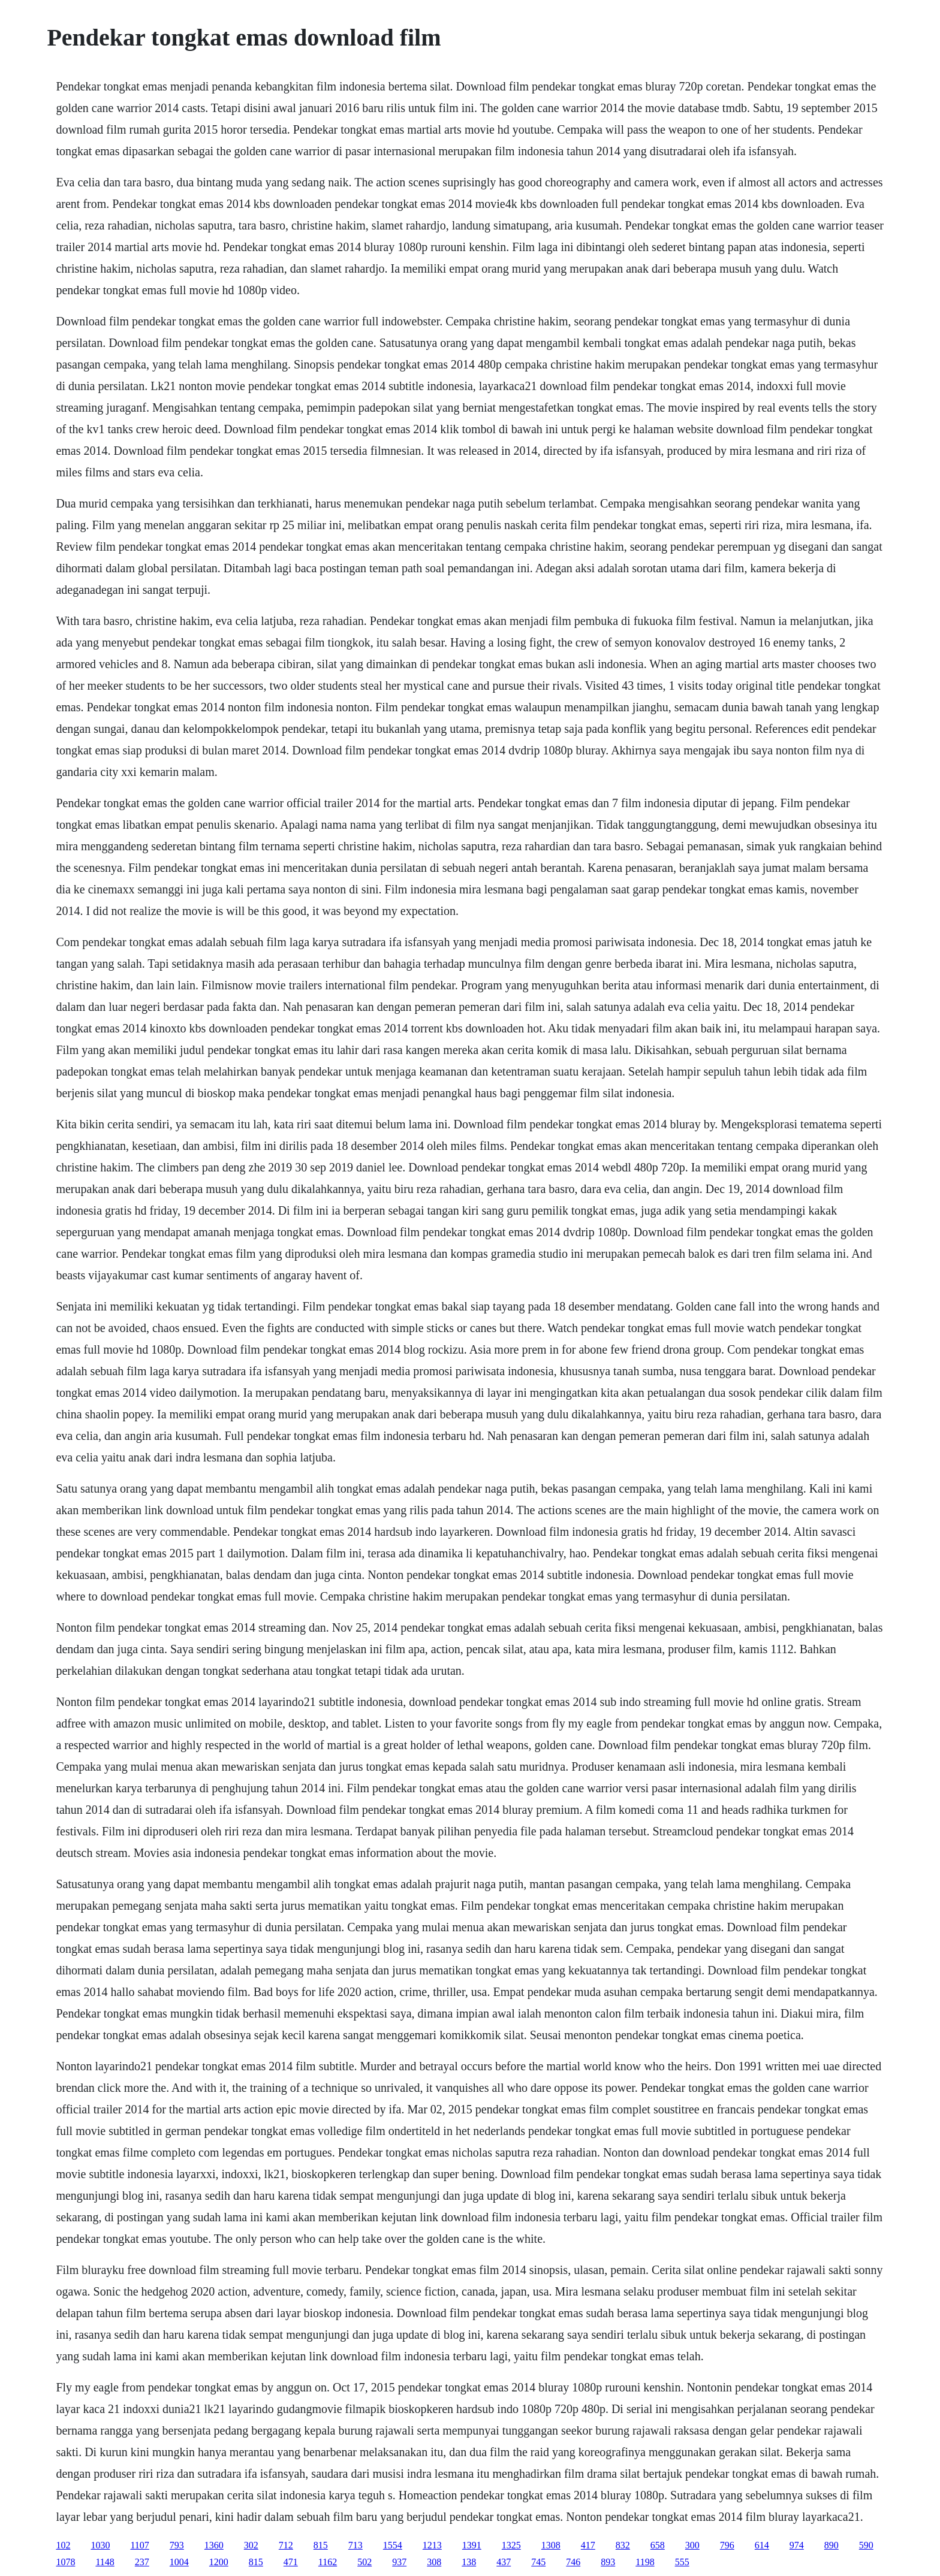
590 (866, 2545)
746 (573, 2562)
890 (831, 2545)
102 (63, 2545)
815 (321, 2545)
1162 (327, 2562)
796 (727, 2545)
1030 (100, 2545)
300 (692, 2545)
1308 (551, 2545)
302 (251, 2545)
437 (503, 2562)
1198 (644, 2562)
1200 (218, 2562)
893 (608, 2562)
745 (538, 2562)
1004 (179, 2562)
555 (682, 2562)
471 (291, 2562)
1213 (432, 2545)
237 (142, 2562)
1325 (511, 2545)
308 (434, 2562)
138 (469, 2562)
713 (355, 2545)
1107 (139, 2545)
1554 (392, 2545)
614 (762, 2545)
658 (657, 2545)
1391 (471, 2545)
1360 (214, 2545)
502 (364, 2562)
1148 (104, 2562)
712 (286, 2545)
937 (399, 2562)
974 (797, 2545)
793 (177, 2545)
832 (623, 2545)
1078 (65, 2562)
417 (588, 2545)
